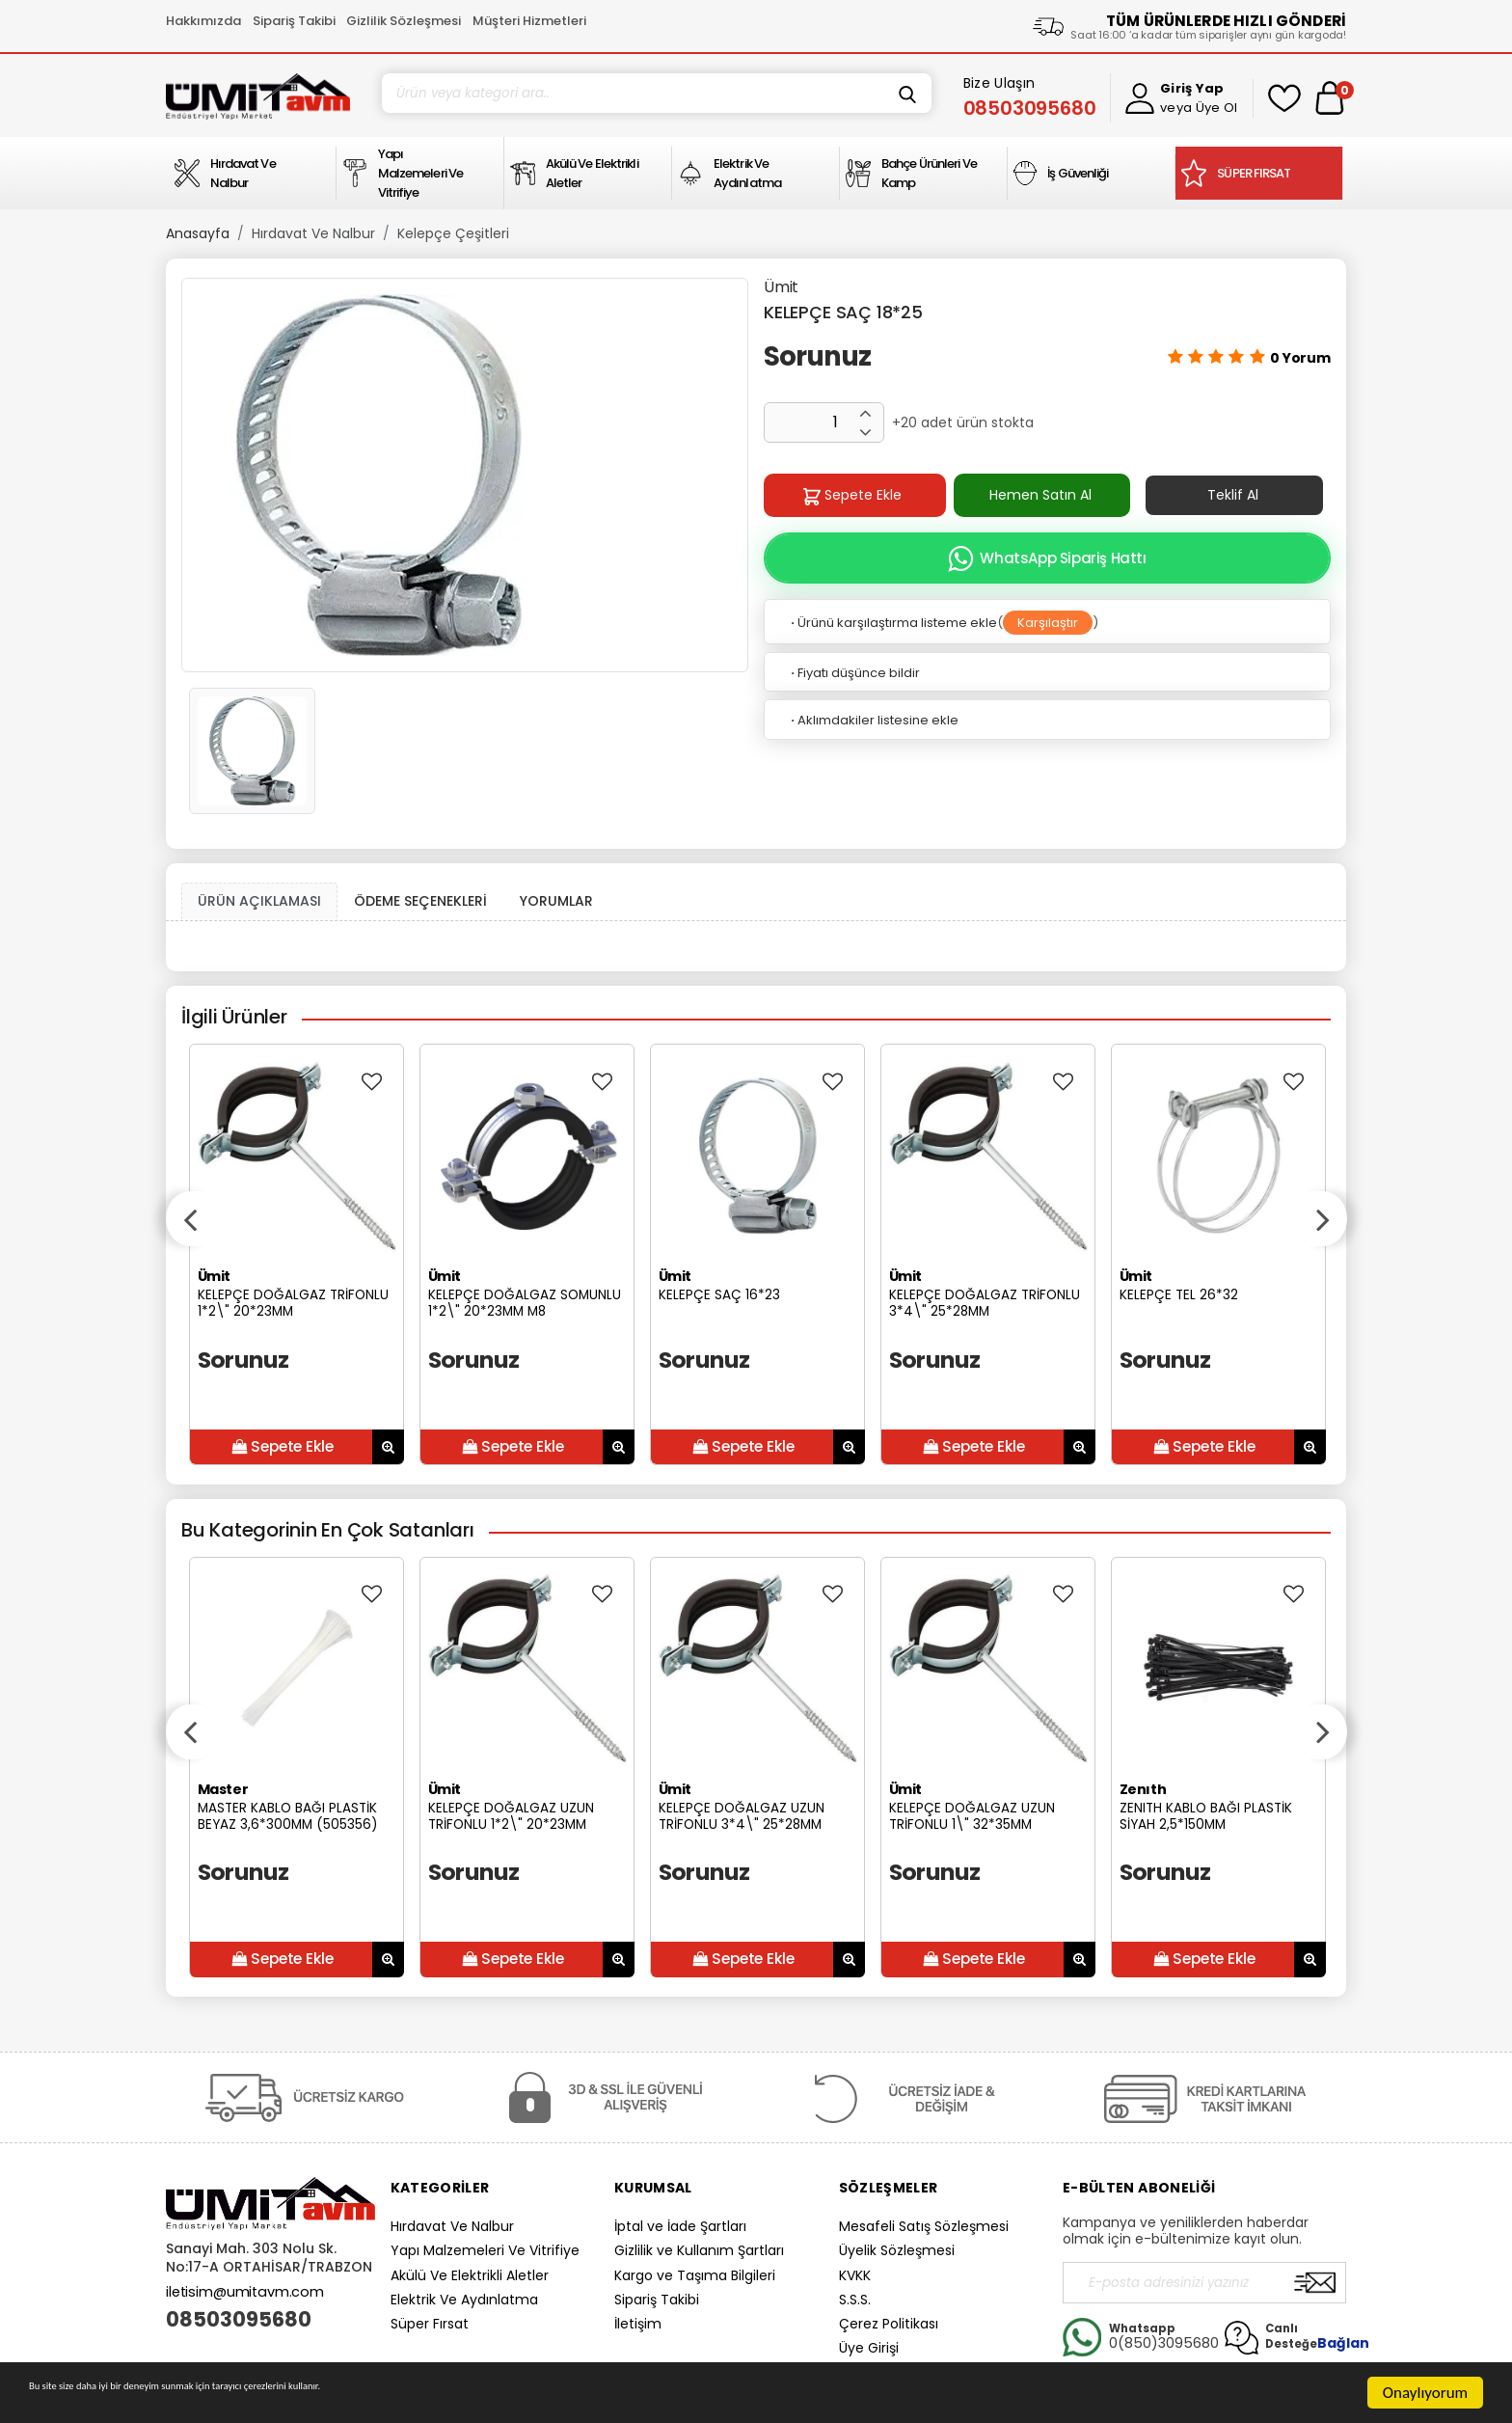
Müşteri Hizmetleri (529, 21)
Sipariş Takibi (294, 21)
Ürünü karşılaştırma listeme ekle (892, 622)
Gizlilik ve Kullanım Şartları (699, 2250)
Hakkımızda (203, 21)
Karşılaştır (1047, 622)
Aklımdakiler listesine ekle (873, 720)
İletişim (638, 2323)
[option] (465, 475)
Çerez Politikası (888, 2323)
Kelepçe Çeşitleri (453, 233)
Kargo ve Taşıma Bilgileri (694, 2275)
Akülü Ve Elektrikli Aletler (470, 2275)
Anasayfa (198, 233)
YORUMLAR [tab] (556, 901)
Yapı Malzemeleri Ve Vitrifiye (485, 2250)
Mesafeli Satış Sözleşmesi (924, 2226)
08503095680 (238, 2319)
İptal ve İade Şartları (680, 2226)
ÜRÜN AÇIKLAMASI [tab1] (259, 901)
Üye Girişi (869, 2347)
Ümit (781, 287)
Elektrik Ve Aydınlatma (464, 2299)
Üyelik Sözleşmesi (897, 2250)
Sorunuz (817, 356)
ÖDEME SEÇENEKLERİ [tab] (420, 901)
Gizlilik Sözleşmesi (403, 21)
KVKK (855, 2275)
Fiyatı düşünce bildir (854, 673)
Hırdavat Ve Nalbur (313, 233)
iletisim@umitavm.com (245, 2291)
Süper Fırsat (430, 2323)
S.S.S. (855, 2299)
